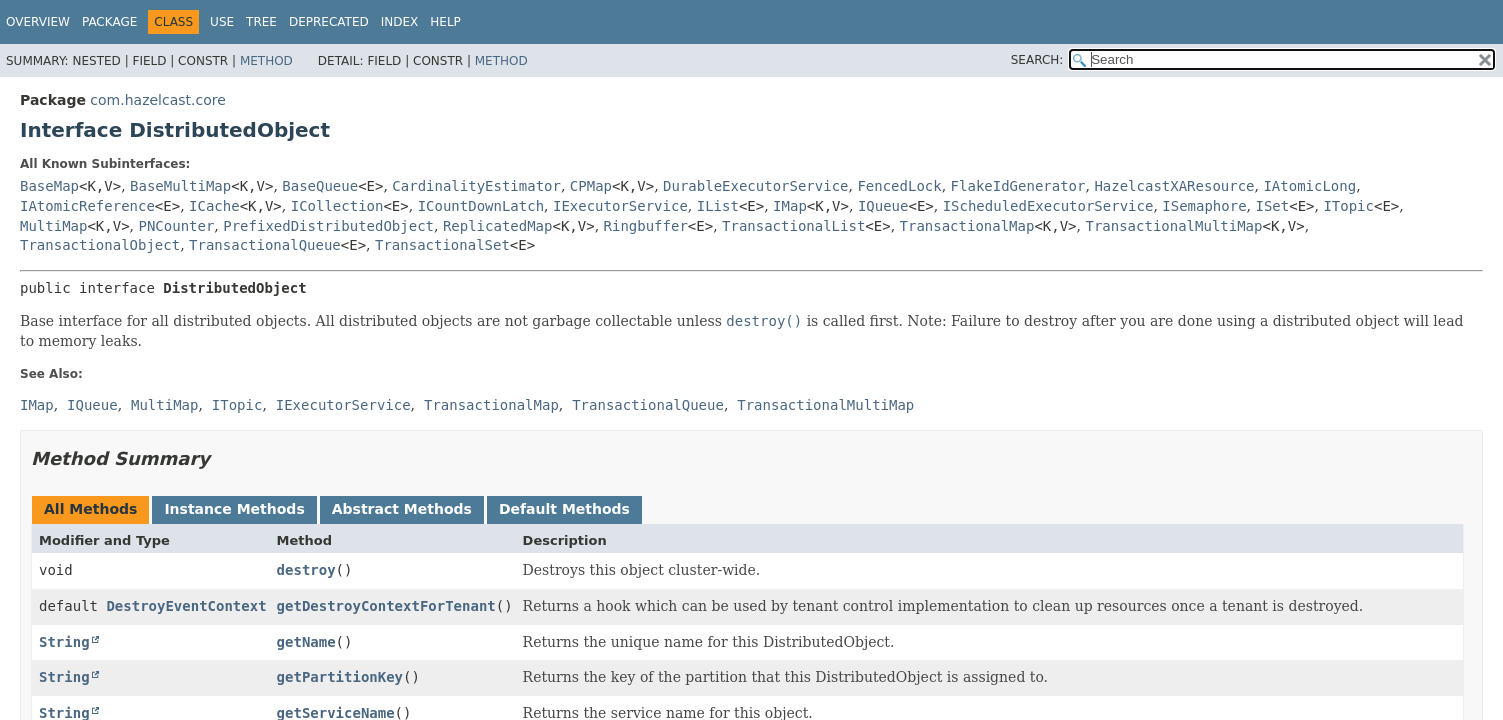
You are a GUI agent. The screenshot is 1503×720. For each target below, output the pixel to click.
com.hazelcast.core (158, 100)
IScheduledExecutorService (1048, 206)
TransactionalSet (442, 245)
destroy (306, 570)
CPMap (591, 186)
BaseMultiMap (180, 186)
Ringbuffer (646, 226)
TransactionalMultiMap (1173, 226)
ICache (214, 206)
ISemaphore (1204, 206)
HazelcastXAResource (1174, 186)
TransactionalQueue (265, 245)
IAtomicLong (1309, 186)
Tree (261, 22)
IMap (790, 206)
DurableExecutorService (755, 186)
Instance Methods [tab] (234, 509)
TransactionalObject (100, 245)
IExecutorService (620, 206)
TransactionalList (793, 226)
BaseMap (49, 186)
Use (222, 22)
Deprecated (329, 22)
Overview (38, 22)
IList (718, 206)
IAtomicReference (87, 206)
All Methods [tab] (90, 509)
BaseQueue (320, 186)
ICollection (337, 206)
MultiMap (53, 226)
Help (445, 22)
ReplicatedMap (498, 226)
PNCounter (177, 226)
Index (400, 22)
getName (306, 642)
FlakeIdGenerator (1018, 186)
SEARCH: (1037, 60)
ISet (1272, 206)
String (64, 642)
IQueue (883, 206)
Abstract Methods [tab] (402, 509)
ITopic (1348, 206)
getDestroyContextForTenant (386, 606)
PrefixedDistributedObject (328, 226)
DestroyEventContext (186, 606)
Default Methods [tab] (564, 509)
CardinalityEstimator (476, 186)
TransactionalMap (967, 226)
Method (266, 61)
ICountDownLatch (481, 206)
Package (109, 22)
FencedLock (899, 186)
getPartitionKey (340, 677)
